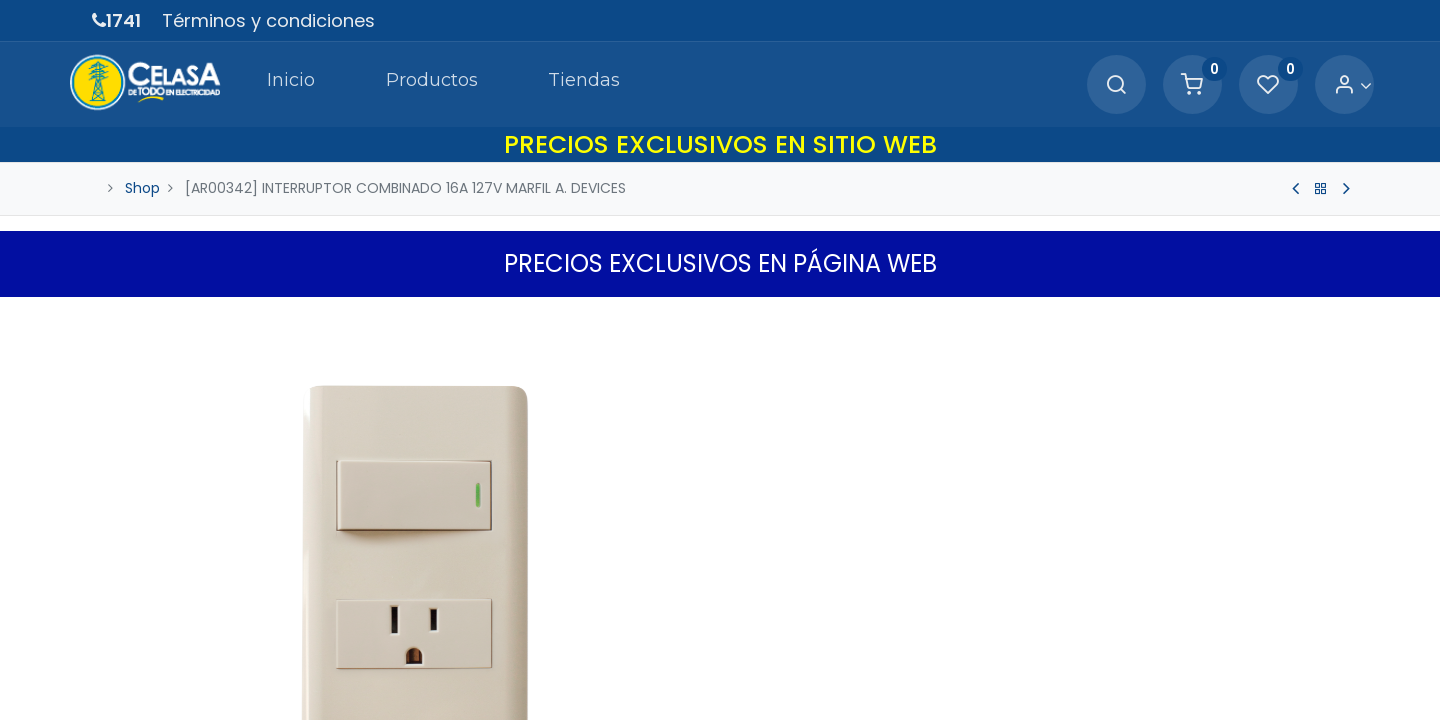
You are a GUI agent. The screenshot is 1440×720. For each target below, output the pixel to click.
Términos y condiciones (268, 20)
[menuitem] (264, 84)
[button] (1336, 317)
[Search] (1092, 85)
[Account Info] (1328, 85)
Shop (142, 188)
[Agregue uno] (842, 655)
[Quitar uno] (757, 655)
